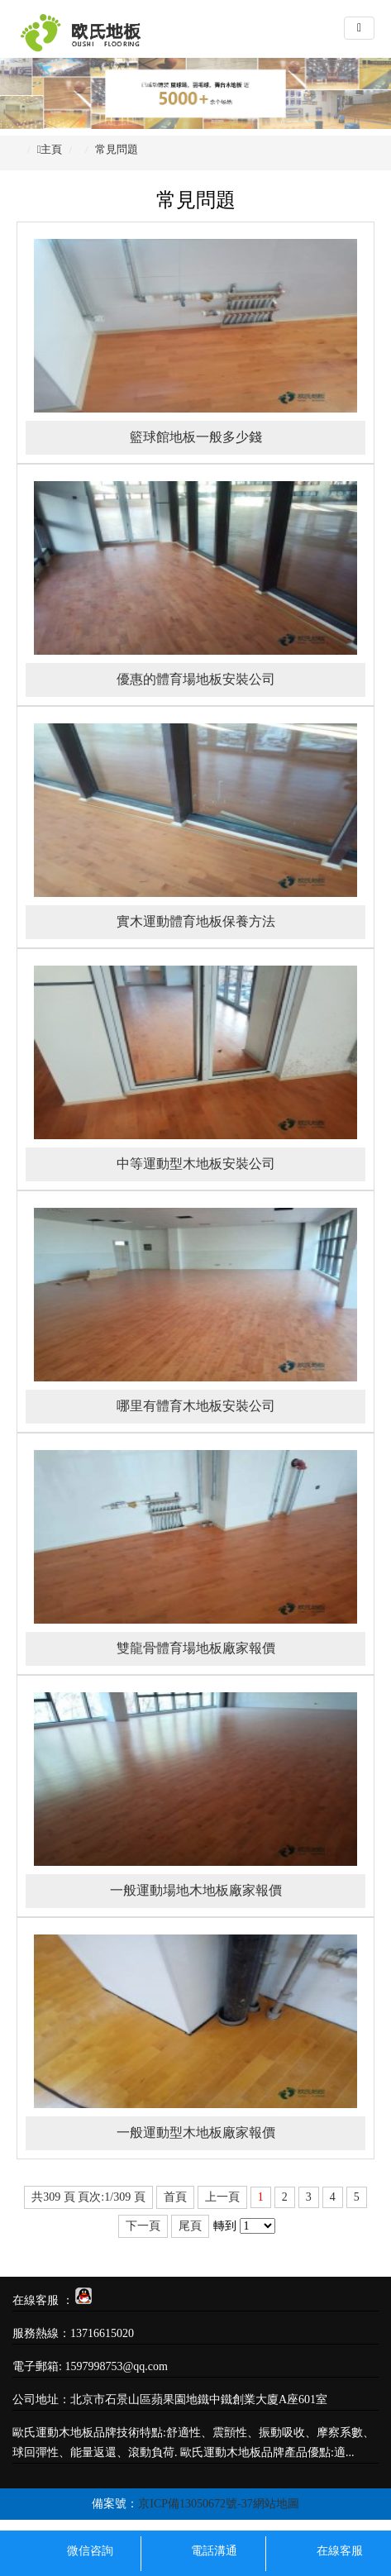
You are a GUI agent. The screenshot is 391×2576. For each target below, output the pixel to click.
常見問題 (116, 149)
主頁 (51, 149)
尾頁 (190, 2226)
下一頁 (143, 2226)
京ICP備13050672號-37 (195, 2503)
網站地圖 (276, 2503)
